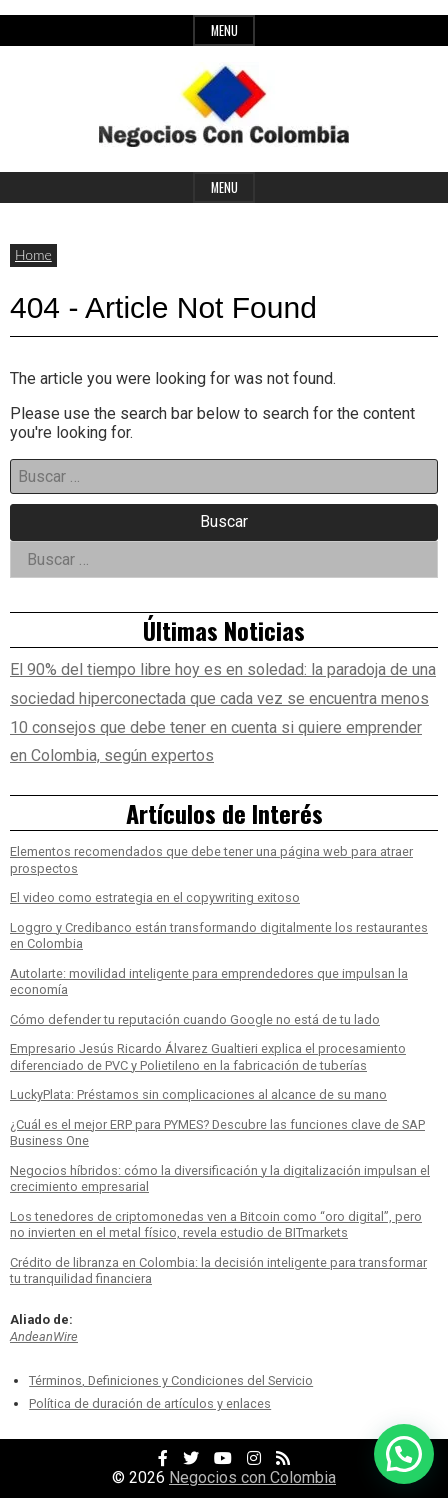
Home (33, 254)
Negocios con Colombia (252, 1477)
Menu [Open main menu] (224, 187)
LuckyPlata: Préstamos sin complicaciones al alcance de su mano (198, 1094)
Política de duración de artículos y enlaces (150, 1403)
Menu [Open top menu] (224, 30)
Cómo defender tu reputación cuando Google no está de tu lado (195, 1019)
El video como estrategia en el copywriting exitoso (155, 897)
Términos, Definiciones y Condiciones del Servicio (171, 1380)
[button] (404, 1454)
